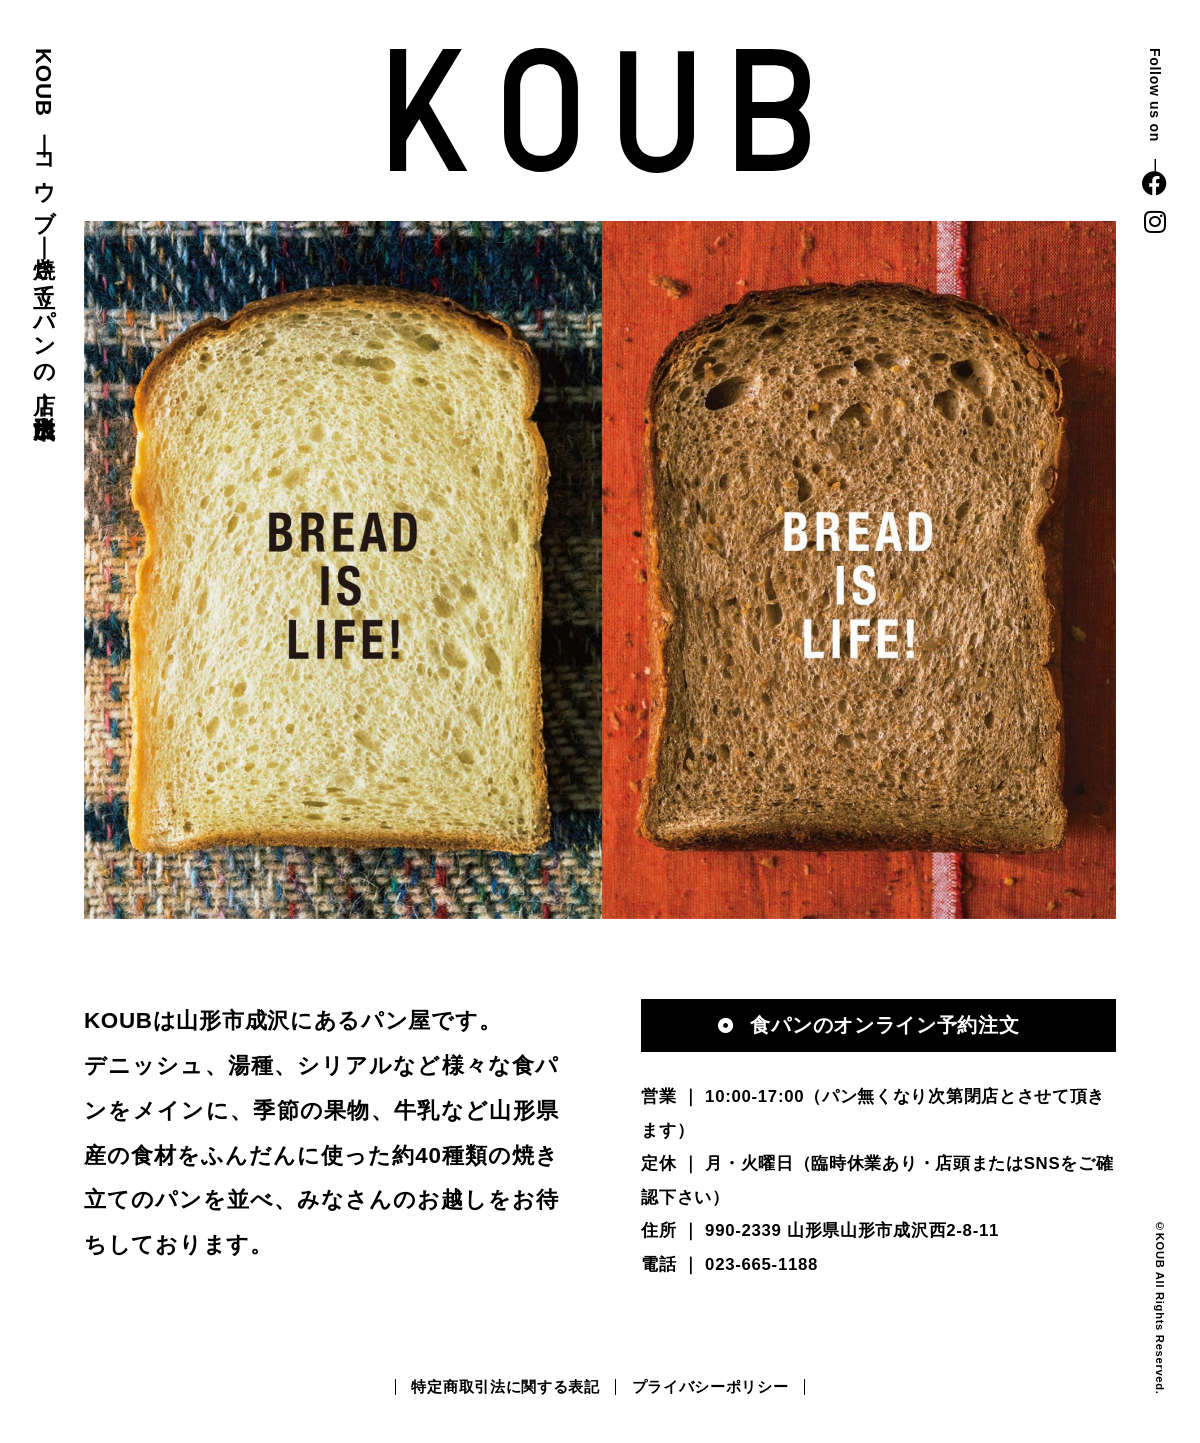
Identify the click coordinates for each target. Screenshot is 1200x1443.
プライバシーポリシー (710, 1386)
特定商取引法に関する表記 (505, 1386)
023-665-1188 (761, 1264)
